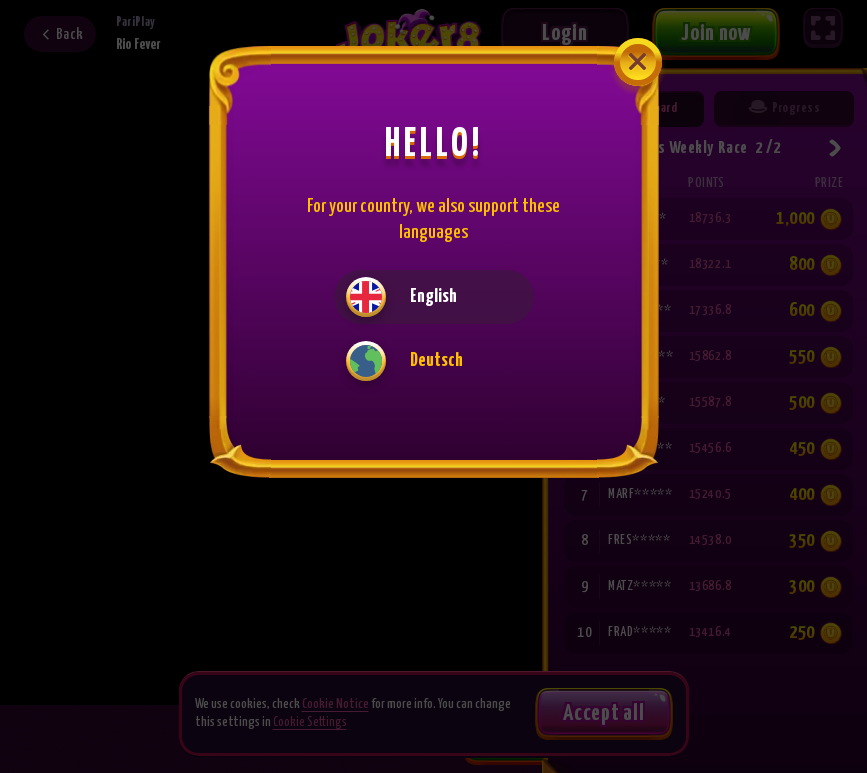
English (401, 297)
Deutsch (404, 361)
